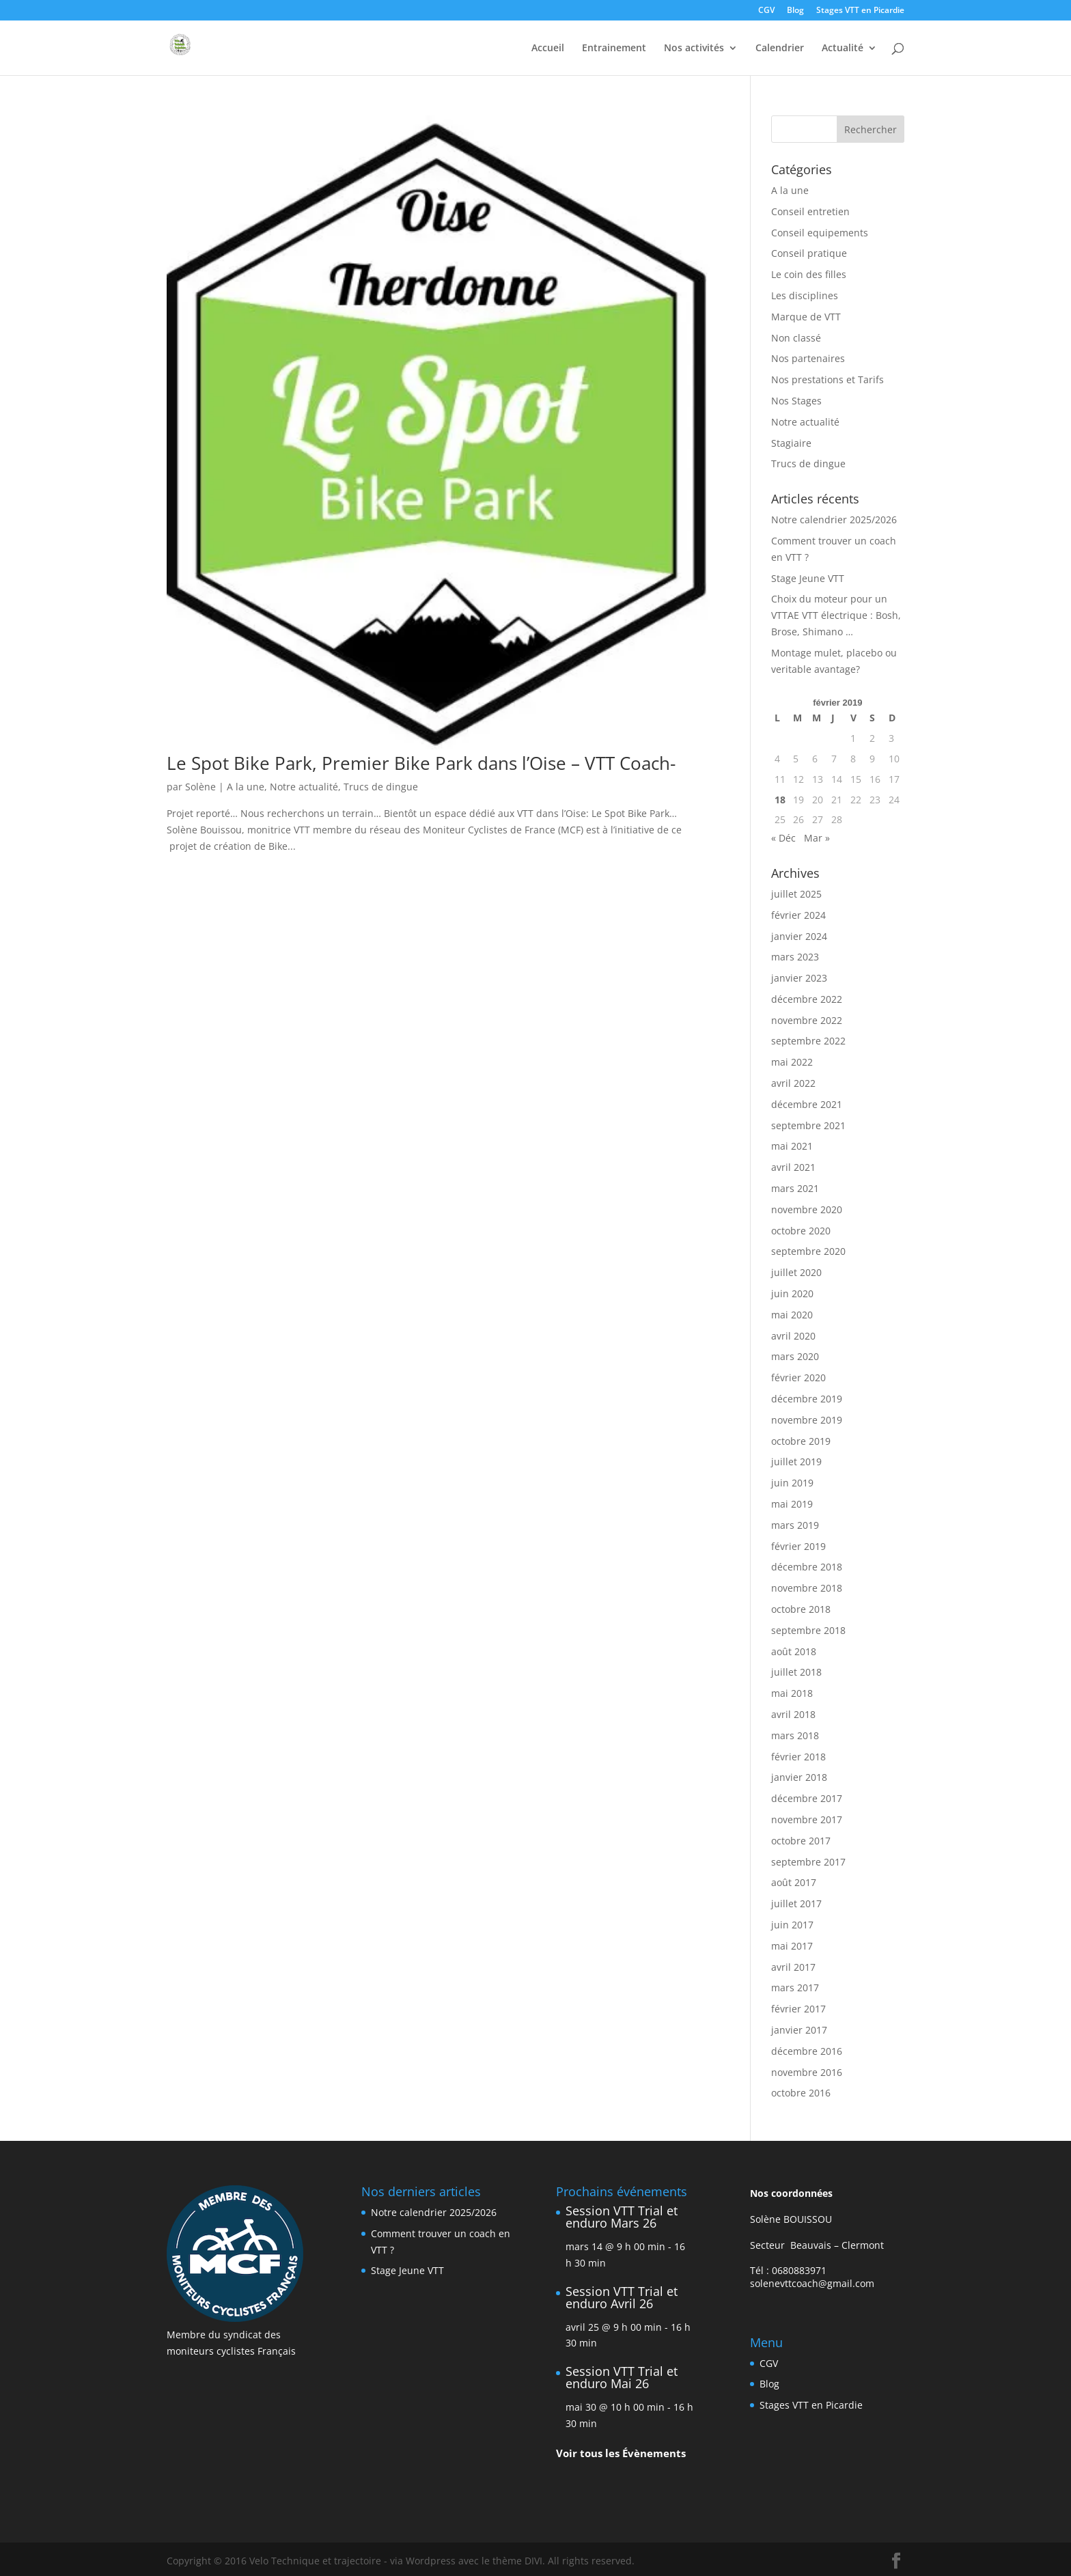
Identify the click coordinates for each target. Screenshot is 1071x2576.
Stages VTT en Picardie (860, 11)
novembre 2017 (806, 1819)
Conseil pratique (809, 253)
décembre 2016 (806, 2051)
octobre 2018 (801, 1609)
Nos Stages (796, 400)
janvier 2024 (799, 936)
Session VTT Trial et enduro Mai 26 (622, 2377)
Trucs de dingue (381, 786)
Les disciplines (804, 295)
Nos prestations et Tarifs (827, 379)
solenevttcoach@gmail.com (812, 2283)
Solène (200, 786)
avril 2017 (793, 1967)
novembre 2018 (806, 1587)
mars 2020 (795, 1356)
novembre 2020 (806, 1209)
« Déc (783, 837)
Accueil (547, 48)
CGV (766, 11)
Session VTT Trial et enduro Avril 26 (622, 2297)
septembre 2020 (808, 1251)
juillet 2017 (796, 1903)
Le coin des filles (808, 274)
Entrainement (614, 48)
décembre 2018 (806, 1566)
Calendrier (779, 48)
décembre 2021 (806, 1104)
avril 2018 (793, 1714)
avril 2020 (793, 1335)
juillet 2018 (796, 1671)
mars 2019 (795, 1525)
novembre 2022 (806, 1020)
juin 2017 (792, 1924)
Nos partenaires (808, 358)
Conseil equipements (819, 232)
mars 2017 (795, 1987)
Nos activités (694, 48)
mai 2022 (792, 1061)
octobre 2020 (801, 1230)
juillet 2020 (796, 1272)
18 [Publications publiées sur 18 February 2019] (780, 799)
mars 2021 (795, 1188)
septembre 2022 (808, 1040)
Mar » (817, 837)
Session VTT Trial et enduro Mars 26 (622, 2216)
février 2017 (798, 2008)
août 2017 (793, 1882)
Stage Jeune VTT (807, 578)
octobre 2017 (801, 1840)
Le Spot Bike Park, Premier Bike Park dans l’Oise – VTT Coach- (421, 763)
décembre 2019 (806, 1398)
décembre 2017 (806, 1798)
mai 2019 (792, 1503)
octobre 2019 (801, 1441)
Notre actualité (304, 786)
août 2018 (793, 1651)
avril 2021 (793, 1167)
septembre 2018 (808, 1630)
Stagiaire (791, 443)
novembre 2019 (806, 1419)
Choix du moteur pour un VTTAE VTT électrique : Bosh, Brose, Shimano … (836, 615)
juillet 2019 (796, 1461)
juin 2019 (792, 1482)
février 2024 (798, 915)
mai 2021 (792, 1145)
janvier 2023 (799, 977)
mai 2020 (792, 1314)
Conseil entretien (810, 211)
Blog (795, 11)
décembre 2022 (806, 999)
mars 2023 (795, 956)
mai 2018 (792, 1693)
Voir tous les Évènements (621, 2453)
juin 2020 (792, 1293)
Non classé (796, 337)
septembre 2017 (808, 1861)
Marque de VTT (806, 316)
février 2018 (798, 1756)
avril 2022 (793, 1083)
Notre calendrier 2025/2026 (834, 519)
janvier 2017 (799, 2029)
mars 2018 (795, 1735)
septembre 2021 (808, 1125)
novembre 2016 (806, 2072)
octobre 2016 (801, 2092)
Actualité (842, 48)
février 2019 (798, 1546)
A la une (245, 786)
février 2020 (798, 1377)
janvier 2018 (799, 1777)
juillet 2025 (796, 893)
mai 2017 (792, 1945)
